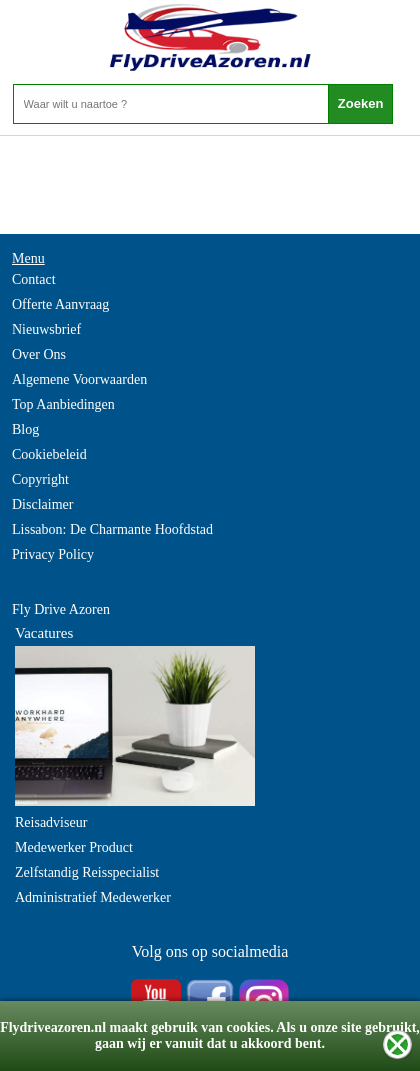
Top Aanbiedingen (63, 404)
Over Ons (39, 354)
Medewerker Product (74, 847)
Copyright (40, 479)
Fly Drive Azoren (61, 609)
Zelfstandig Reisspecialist (87, 872)
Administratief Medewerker (93, 897)
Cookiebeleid (49, 454)
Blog (25, 429)
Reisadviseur (51, 822)
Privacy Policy (53, 554)
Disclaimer (42, 504)
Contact (34, 279)
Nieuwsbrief (46, 329)
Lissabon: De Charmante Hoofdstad (112, 529)
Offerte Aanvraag (60, 304)
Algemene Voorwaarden (79, 379)
